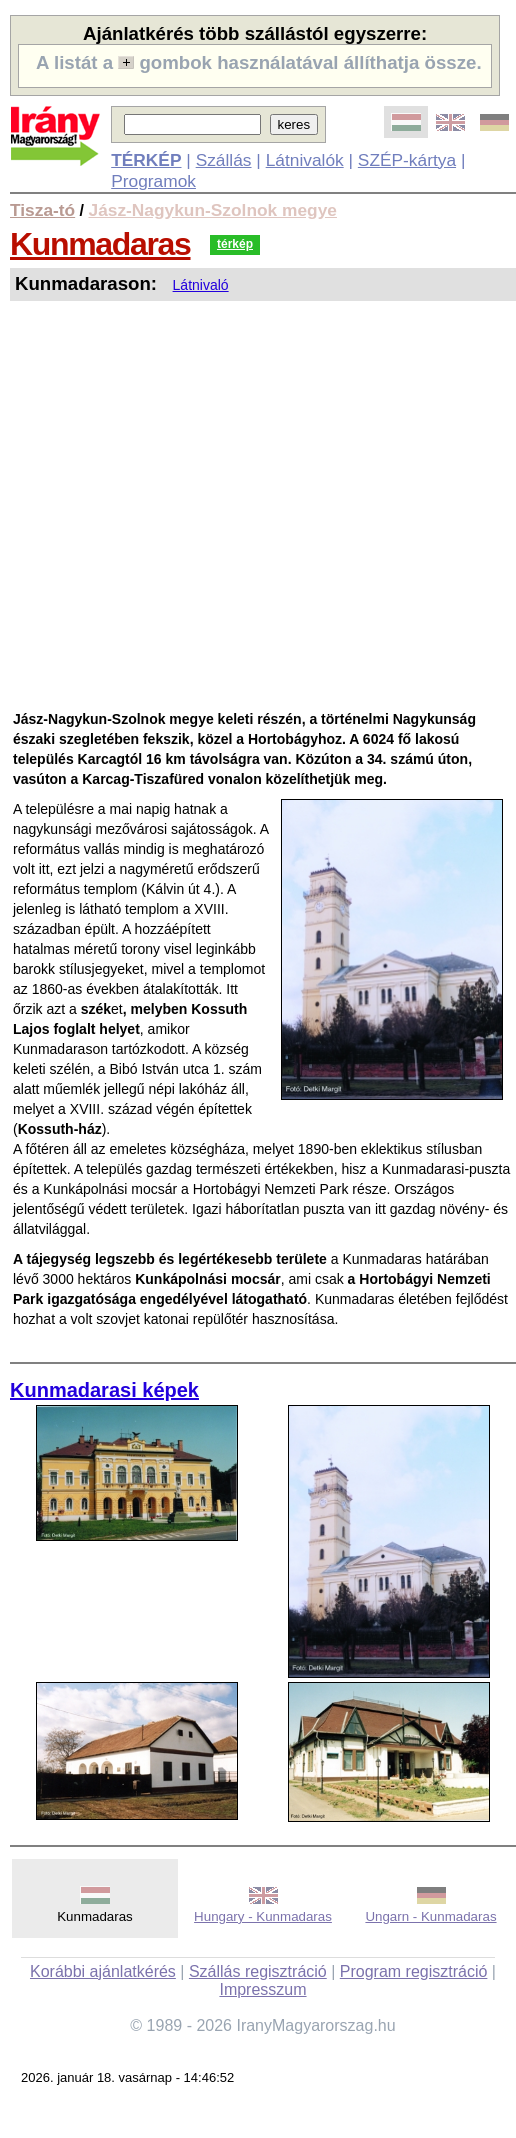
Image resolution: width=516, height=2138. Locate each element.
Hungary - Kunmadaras (263, 1916)
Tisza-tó (42, 210)
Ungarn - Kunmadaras (430, 1916)
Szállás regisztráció (258, 1971)
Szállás (224, 160)
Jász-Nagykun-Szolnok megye (213, 210)
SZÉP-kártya (407, 160)
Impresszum (262, 1989)
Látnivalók (305, 160)
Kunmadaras (100, 244)
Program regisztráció (414, 1971)
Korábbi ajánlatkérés (103, 1971)
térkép (235, 244)
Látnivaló (201, 285)
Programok (153, 181)
